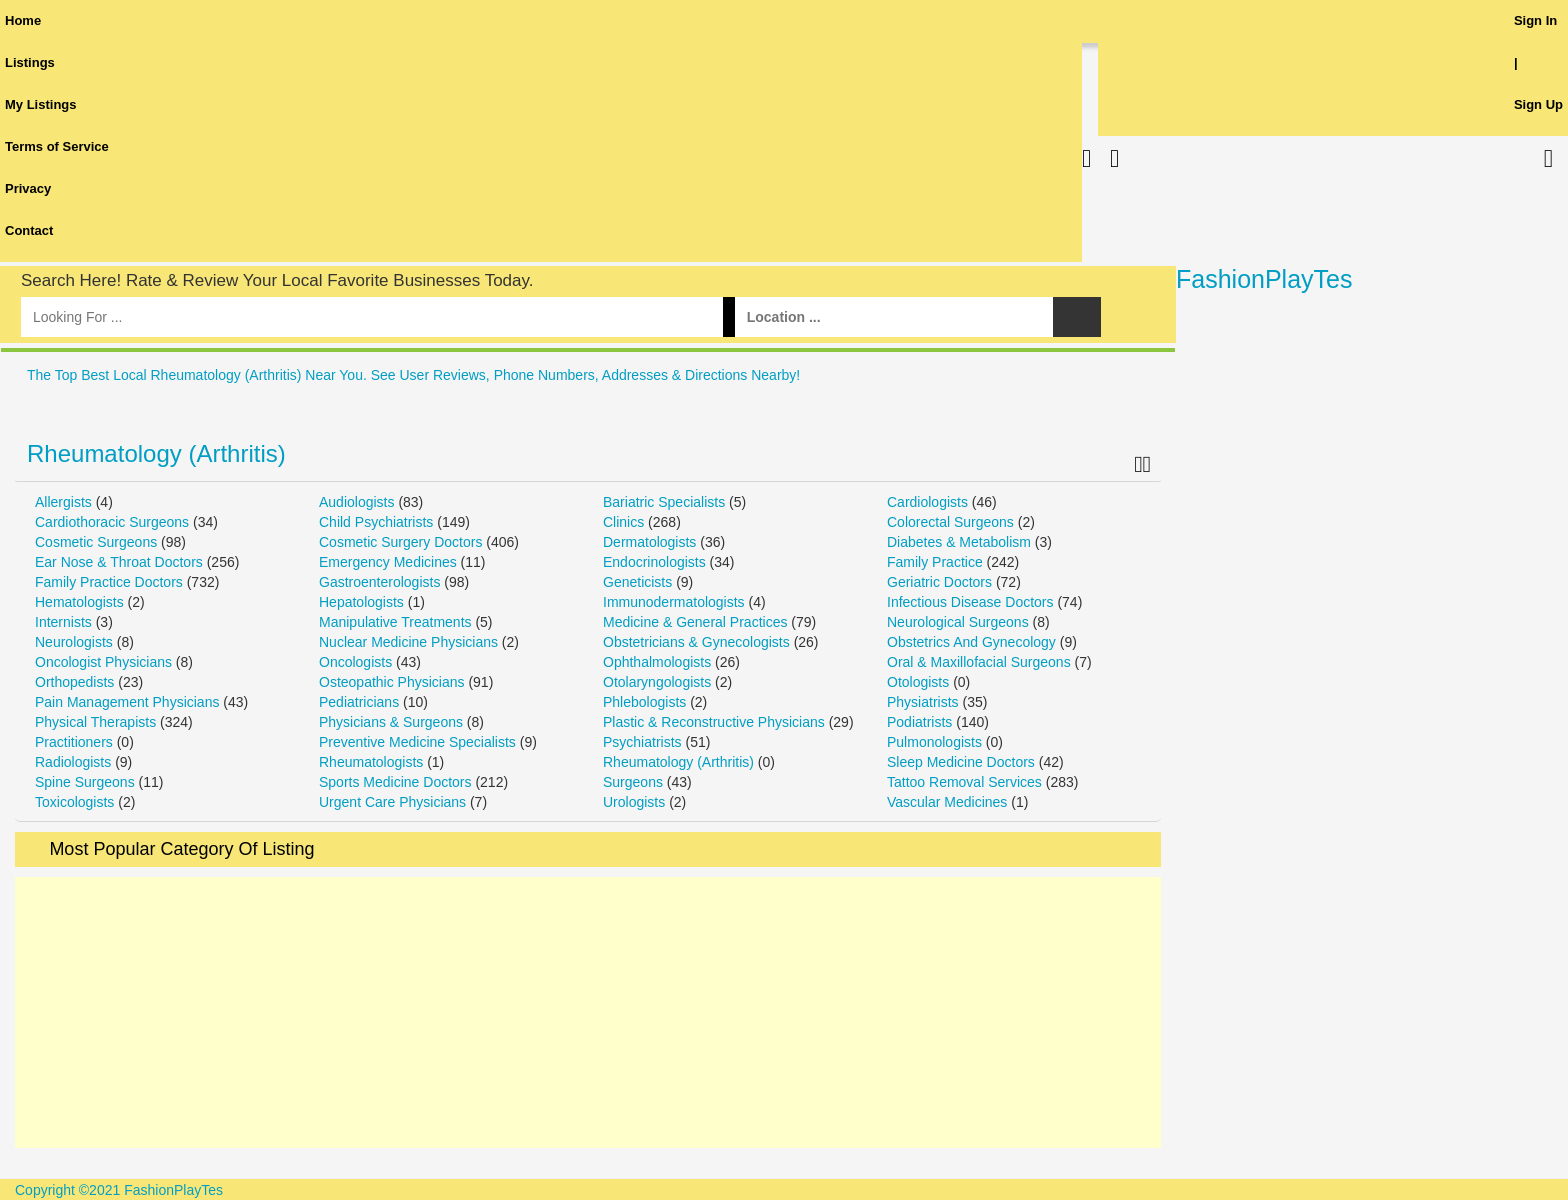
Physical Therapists (95, 722)
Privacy (28, 188)
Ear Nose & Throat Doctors (119, 562)
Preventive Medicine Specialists (417, 742)
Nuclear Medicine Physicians (408, 642)
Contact (29, 230)
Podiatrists (919, 722)
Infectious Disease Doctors (970, 602)
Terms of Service (57, 146)
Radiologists (73, 762)
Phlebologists (644, 702)
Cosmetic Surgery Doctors (400, 542)
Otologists (918, 682)
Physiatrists (923, 702)
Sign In (1535, 20)
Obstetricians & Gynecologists (696, 642)
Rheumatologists (371, 762)
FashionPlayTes (1264, 279)
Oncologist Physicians (103, 662)
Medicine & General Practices (695, 622)
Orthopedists (74, 682)
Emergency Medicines (388, 562)
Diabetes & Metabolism (959, 542)
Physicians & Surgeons (391, 722)
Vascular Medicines (947, 802)
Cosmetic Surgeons (96, 542)
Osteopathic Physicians (392, 682)
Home (23, 20)
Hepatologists (361, 602)
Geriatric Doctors (939, 582)
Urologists (634, 802)
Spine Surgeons (85, 782)
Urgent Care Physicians (392, 802)
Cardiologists (927, 502)
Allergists (63, 502)
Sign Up (1538, 104)
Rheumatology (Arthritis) (156, 453)
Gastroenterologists (379, 582)
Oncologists (355, 662)
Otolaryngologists (657, 682)
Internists (63, 622)
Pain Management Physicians (127, 702)
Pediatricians (359, 702)
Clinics (623, 522)
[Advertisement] (588, 1012)
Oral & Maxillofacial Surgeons (979, 662)
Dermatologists (649, 542)
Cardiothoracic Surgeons (112, 522)
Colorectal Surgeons (950, 522)
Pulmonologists (934, 742)
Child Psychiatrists (376, 522)
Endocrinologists (654, 562)
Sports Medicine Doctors (395, 782)
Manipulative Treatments (395, 622)
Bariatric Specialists (664, 502)
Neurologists (74, 642)
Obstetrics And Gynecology (971, 642)
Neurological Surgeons (958, 622)
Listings (30, 62)
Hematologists (79, 602)
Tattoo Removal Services (964, 782)
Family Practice (935, 562)
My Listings (41, 104)
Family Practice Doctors (109, 582)
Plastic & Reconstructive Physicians (714, 722)
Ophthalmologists (657, 662)
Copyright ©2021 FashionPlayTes (119, 1190)
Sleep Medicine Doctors (961, 762)
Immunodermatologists (674, 602)
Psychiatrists (642, 742)
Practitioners (74, 742)
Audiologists (357, 502)
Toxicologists (74, 802)
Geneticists (637, 582)
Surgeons (633, 782)
